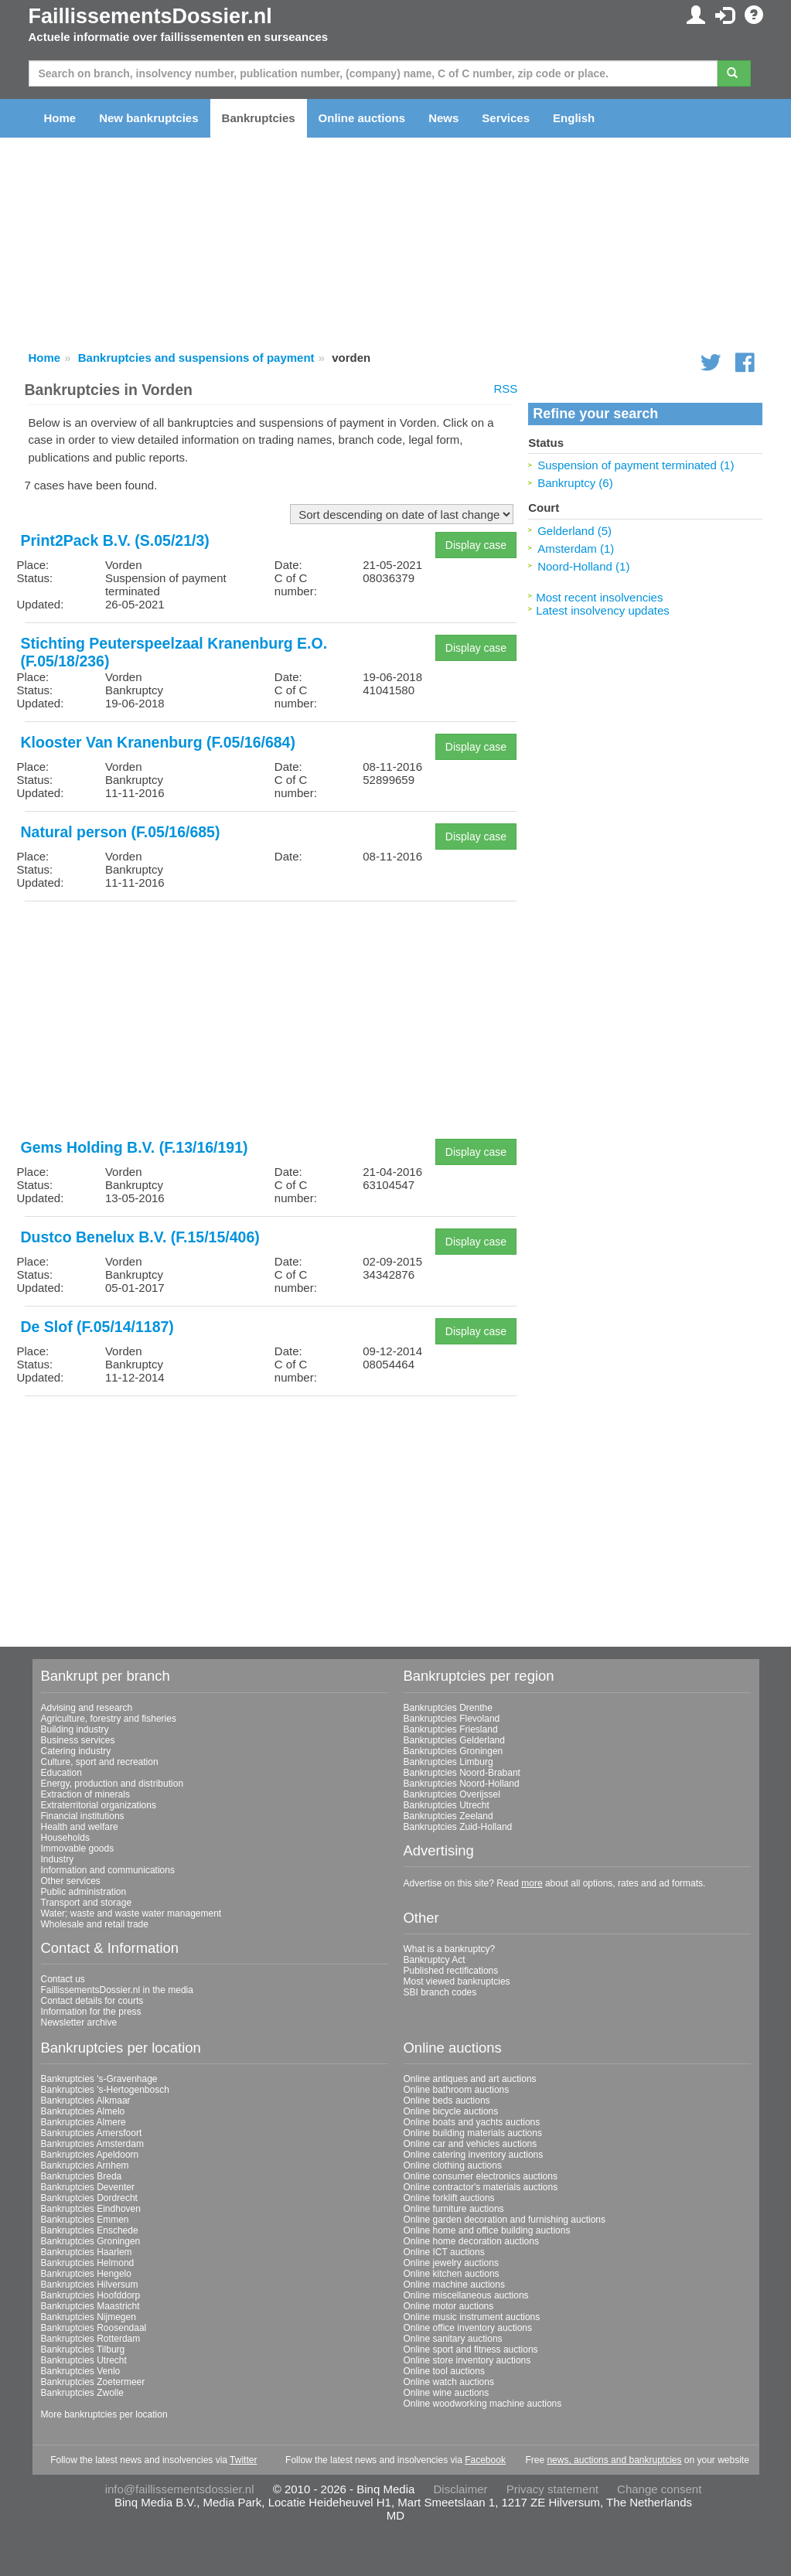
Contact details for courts (92, 2000)
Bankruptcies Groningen (453, 1751)
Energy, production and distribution (112, 1783)
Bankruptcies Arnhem (85, 2165)
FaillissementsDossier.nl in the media (117, 1990)
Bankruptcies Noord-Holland (462, 1783)
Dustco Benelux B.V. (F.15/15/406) (140, 1236)
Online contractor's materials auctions (481, 2187)
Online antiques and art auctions (470, 2078)
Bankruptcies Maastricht (90, 2306)
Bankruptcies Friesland (451, 1729)
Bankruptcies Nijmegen (88, 2317)
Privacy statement (552, 2489)
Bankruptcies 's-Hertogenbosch (105, 2089)
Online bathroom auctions (457, 2089)
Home (60, 117)
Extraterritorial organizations (98, 1805)
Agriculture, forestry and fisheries (108, 1718)
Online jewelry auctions (451, 2262)
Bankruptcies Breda (81, 2176)
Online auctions (362, 117)
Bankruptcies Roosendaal (94, 2327)
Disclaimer (461, 2489)
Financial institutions (82, 1816)
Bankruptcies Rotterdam (91, 2338)
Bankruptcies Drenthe (448, 1707)
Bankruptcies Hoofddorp (91, 2295)
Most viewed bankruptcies (457, 1981)
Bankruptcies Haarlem (86, 2252)
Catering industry (76, 1751)
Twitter (243, 2460)
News (443, 117)
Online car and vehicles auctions (470, 2143)
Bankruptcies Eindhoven (91, 2208)
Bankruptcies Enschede (89, 2230)
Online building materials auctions (473, 2133)
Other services (71, 1881)
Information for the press (91, 2011)
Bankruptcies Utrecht (446, 1805)
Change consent (659, 2489)
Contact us (63, 1979)
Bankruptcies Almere (83, 2122)
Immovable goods (77, 1848)
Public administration (84, 1891)
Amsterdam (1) (575, 548)
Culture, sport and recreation (100, 1762)
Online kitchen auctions (451, 2273)
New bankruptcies (148, 117)
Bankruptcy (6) (575, 482)
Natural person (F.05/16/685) (120, 831)
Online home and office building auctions (487, 2230)
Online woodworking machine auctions (483, 2403)
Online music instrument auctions (472, 2317)
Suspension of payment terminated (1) (635, 465)
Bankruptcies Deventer (88, 2187)
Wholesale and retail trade (94, 1924)
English (574, 117)
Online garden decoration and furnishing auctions (505, 2219)
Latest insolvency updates (603, 610)
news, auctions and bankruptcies (614, 2460)
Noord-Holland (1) (583, 566)
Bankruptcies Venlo (81, 2371)
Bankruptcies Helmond (88, 2262)
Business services (78, 1740)
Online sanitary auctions (453, 2338)
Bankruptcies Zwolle (82, 2392)
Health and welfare (79, 1826)
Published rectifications (451, 1970)
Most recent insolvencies (599, 597)
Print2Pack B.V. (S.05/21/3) (115, 540)
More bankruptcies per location (104, 2414)
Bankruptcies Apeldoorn (90, 2154)
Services (506, 117)
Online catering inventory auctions (474, 2154)
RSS (505, 388)
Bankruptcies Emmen (85, 2219)
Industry (57, 1859)
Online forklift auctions (449, 2198)
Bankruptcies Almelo (83, 2111)
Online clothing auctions (453, 2165)
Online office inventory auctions (468, 2327)
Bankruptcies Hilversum (89, 2284)
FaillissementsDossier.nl (150, 16)
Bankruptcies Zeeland (448, 1816)
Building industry (75, 1729)
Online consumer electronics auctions (480, 2176)
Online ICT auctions (444, 2252)
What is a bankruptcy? (450, 1949)
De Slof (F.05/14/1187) (97, 1326)
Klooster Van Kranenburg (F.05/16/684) (158, 742)
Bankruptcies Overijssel (452, 1794)
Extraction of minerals (85, 1794)
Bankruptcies (258, 117)
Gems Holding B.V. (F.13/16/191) (134, 1147)
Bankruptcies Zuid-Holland (458, 1826)
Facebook (485, 2460)
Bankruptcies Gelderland (454, 1740)
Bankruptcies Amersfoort (91, 2133)
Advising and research (87, 1707)
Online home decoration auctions (471, 2241)
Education (61, 1772)
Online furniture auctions (454, 2208)
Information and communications (108, 1870)
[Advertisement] (271, 1021)
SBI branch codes (440, 1992)
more (531, 1883)
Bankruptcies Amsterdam (92, 2143)
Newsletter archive (79, 2022)
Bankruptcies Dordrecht (89, 2198)
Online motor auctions (449, 2306)
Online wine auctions (446, 2392)
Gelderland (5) (574, 530)
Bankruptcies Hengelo (86, 2273)
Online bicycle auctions (451, 2111)
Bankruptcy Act (434, 1959)
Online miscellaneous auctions (466, 2295)
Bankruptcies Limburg (448, 1762)
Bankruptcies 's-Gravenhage (99, 2078)
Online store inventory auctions (467, 2360)
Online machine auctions (454, 2284)
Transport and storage (86, 1902)
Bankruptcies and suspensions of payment (196, 357)
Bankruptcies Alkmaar (86, 2100)
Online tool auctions (444, 2371)
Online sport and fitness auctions (471, 2349)
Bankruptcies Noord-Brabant (462, 1772)
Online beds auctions (447, 2100)
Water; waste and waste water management (131, 1913)
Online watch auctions (449, 2382)
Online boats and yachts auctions (472, 2122)
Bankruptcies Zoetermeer (93, 2382)
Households (65, 1837)
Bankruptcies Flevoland (452, 1718)
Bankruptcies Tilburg (83, 2349)
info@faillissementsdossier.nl (179, 2489)
